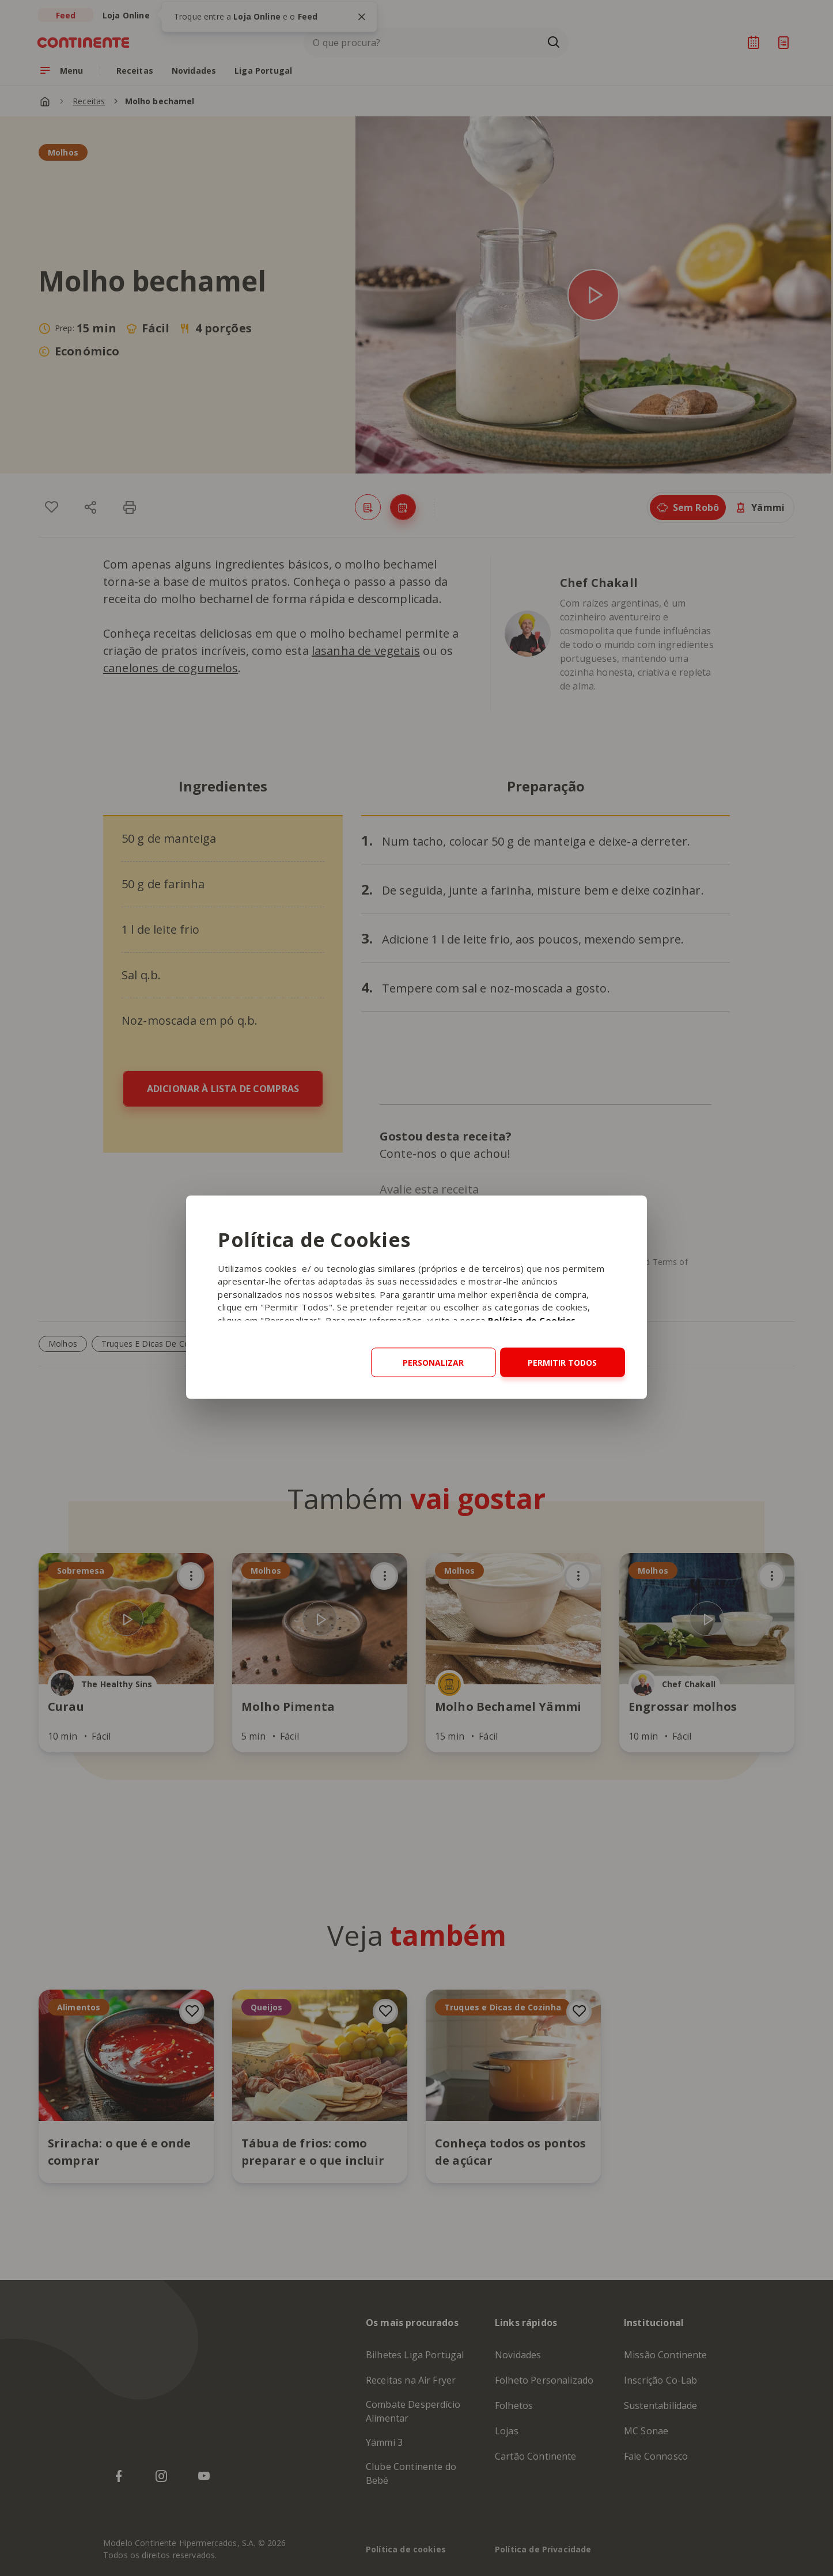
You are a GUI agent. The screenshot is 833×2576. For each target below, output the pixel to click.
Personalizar (433, 1362)
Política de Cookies (532, 1319)
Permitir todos (562, 1362)
